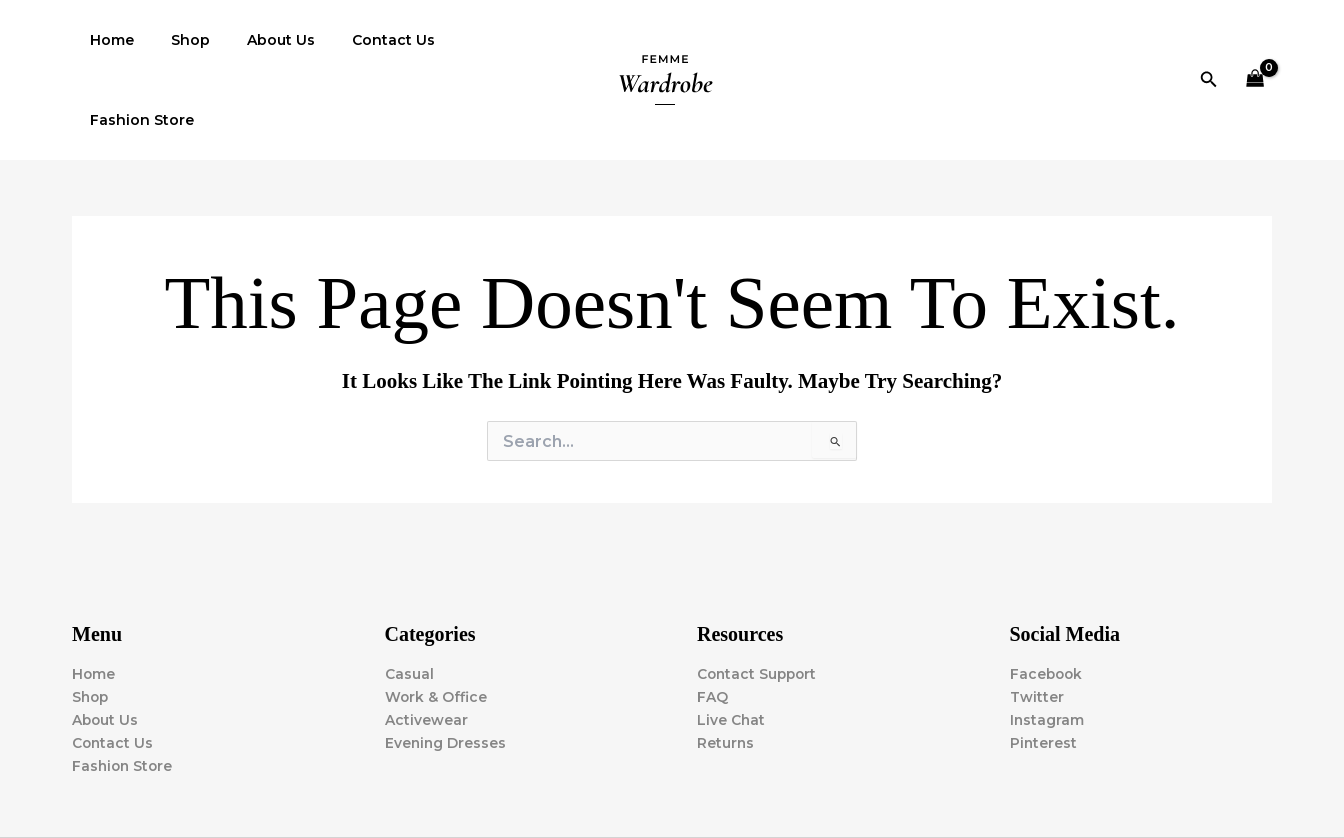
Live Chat (731, 641)
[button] (1209, 40)
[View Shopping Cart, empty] (1255, 40)
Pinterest (1044, 664)
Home (108, 40)
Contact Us (362, 40)
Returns (726, 664)
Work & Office (436, 618)
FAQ (712, 618)
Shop (177, 40)
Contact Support (759, 595)
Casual (409, 595)
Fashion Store (484, 40)
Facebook (1047, 595)
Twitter (1037, 618)
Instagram (1047, 641)
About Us (259, 40)
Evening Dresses (446, 664)
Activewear (426, 641)
